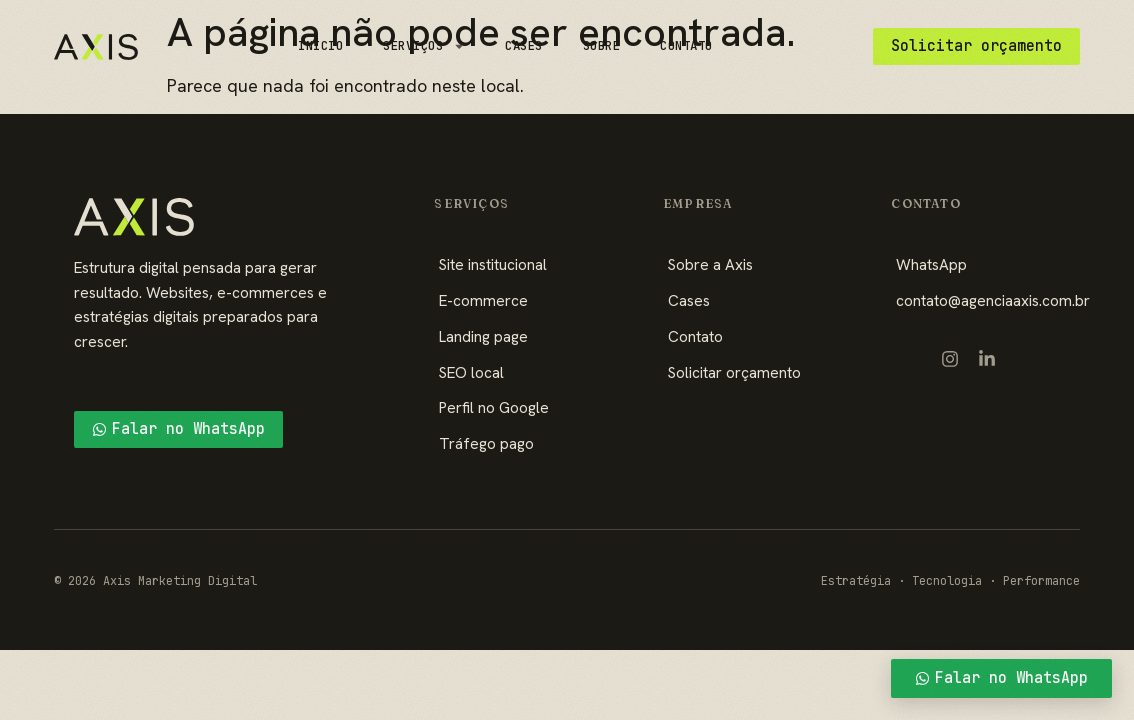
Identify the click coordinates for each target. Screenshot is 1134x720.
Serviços (424, 46)
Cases (524, 45)
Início (320, 45)
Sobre (602, 45)
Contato (686, 45)
